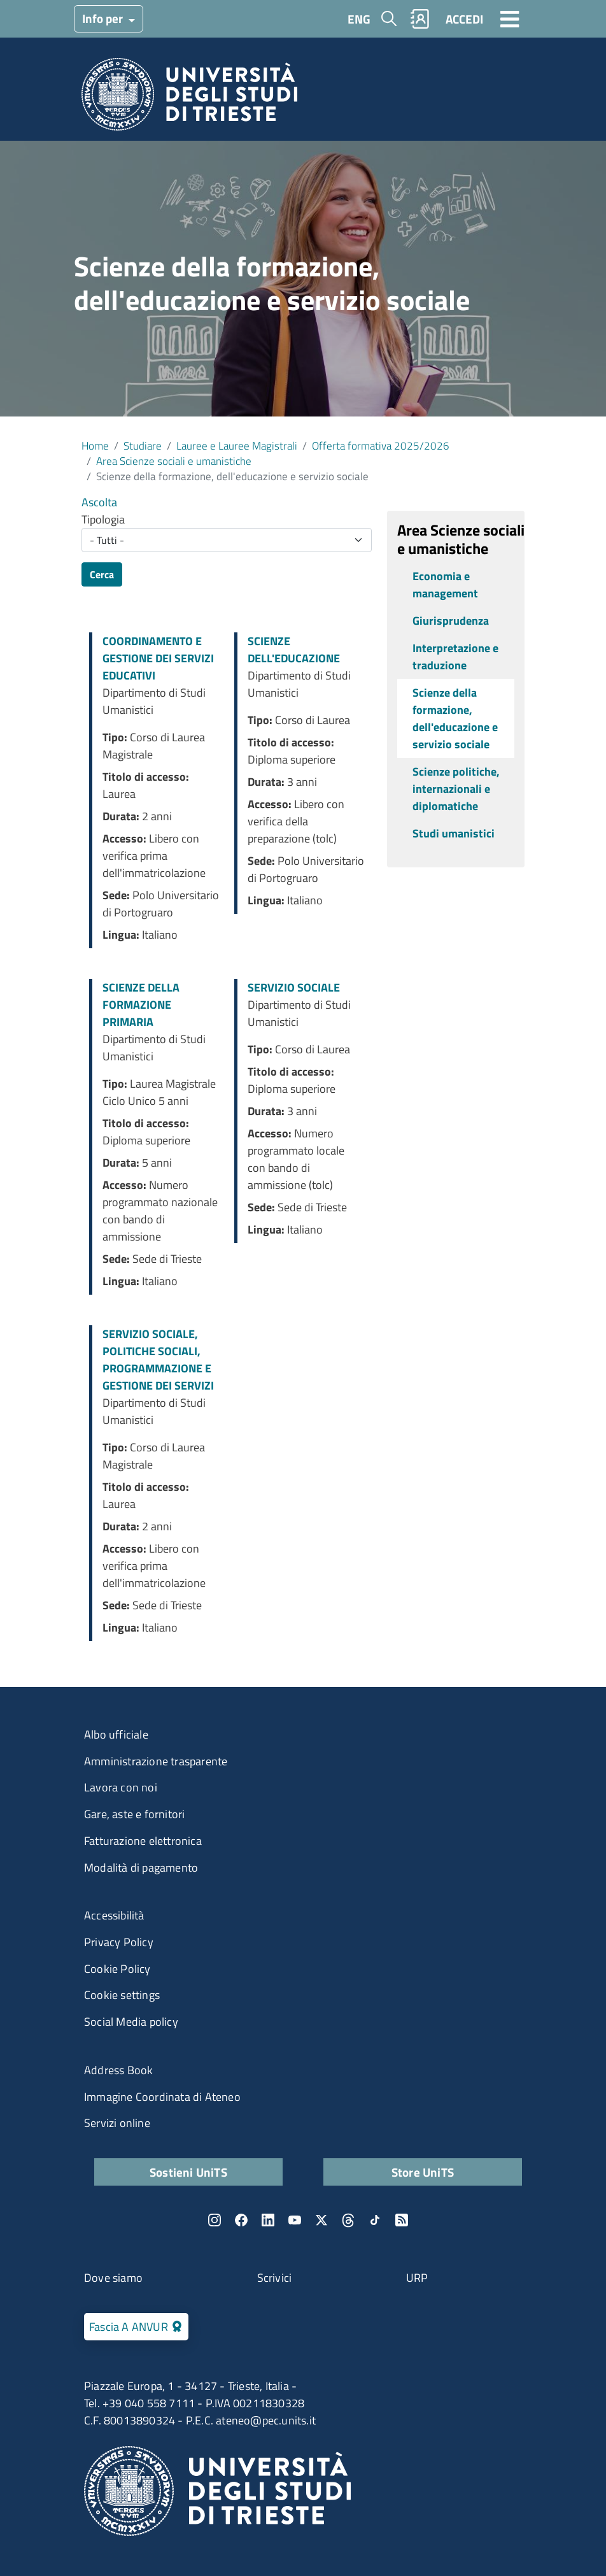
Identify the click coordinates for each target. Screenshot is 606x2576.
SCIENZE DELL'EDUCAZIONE (294, 649)
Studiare (142, 445)
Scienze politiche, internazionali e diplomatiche (456, 789)
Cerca (102, 574)
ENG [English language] (359, 19)
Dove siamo (113, 2277)
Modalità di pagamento (141, 1867)
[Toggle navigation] (510, 18)
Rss (401, 2220)
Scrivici (274, 2277)
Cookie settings (122, 1994)
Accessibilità (114, 1915)
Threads (348, 2220)
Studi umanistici (453, 833)
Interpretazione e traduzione (455, 656)
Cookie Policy (117, 1968)
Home (95, 445)
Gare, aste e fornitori (134, 1814)
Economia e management (445, 584)
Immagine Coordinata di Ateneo (162, 2096)
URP (417, 2277)
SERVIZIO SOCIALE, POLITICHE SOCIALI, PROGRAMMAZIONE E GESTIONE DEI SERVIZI (158, 1359)
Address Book (118, 2070)
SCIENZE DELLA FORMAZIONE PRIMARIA (141, 1004)
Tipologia (103, 519)
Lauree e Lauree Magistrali (236, 445)
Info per (103, 18)
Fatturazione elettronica (143, 1840)
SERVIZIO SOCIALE (294, 987)
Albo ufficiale (116, 1734)
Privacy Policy (118, 1942)
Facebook (241, 2220)
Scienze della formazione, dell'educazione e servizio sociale (455, 718)
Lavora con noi (120, 1787)
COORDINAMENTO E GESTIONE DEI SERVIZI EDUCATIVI (158, 658)
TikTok (375, 2220)
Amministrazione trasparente (155, 1761)
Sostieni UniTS (188, 2172)
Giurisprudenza (450, 620)
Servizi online (117, 2122)
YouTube (294, 2220)
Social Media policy (131, 2021)
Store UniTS (422, 2172)
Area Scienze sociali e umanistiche (173, 461)
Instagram (214, 2220)
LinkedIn (268, 2220)
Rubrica (420, 18)
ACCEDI (464, 19)
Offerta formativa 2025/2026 (380, 445)
